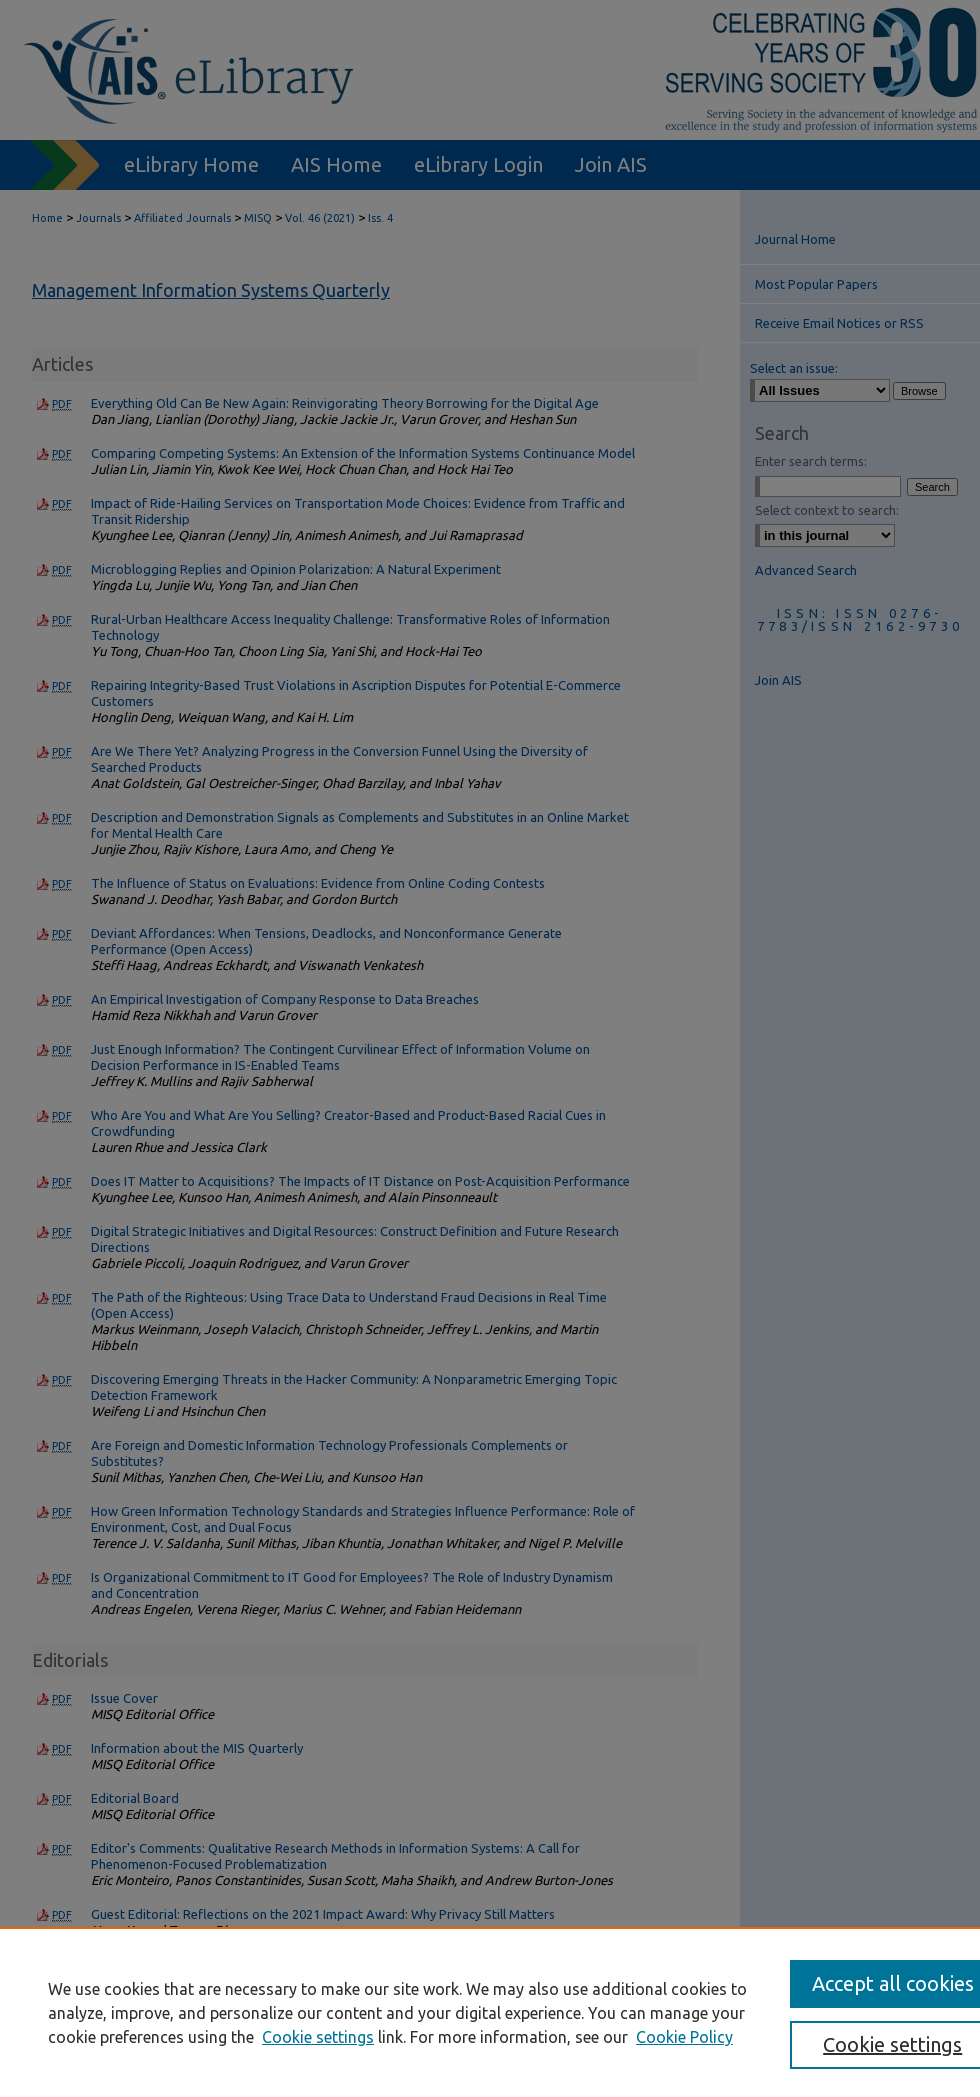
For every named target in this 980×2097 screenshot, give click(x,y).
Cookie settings (318, 2037)
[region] (490, 2012)
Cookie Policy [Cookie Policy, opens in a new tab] (684, 2037)
